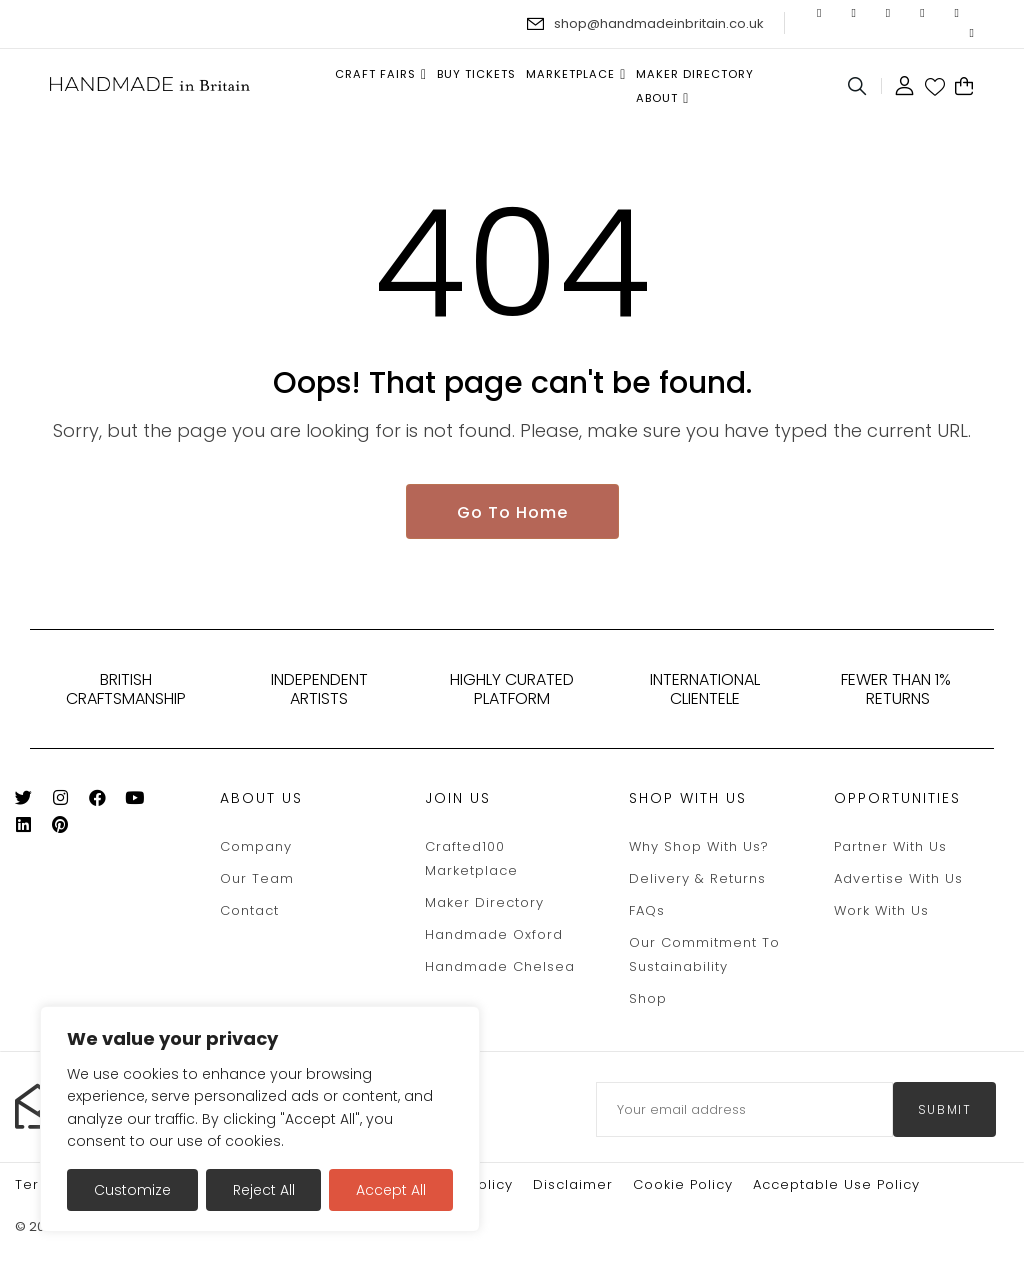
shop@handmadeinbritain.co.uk (659, 23)
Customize (132, 1190)
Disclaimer (573, 1186)
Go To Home (512, 514)
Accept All (391, 1190)
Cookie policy (683, 1186)
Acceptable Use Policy (836, 1186)
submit (945, 1111)
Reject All (264, 1190)
